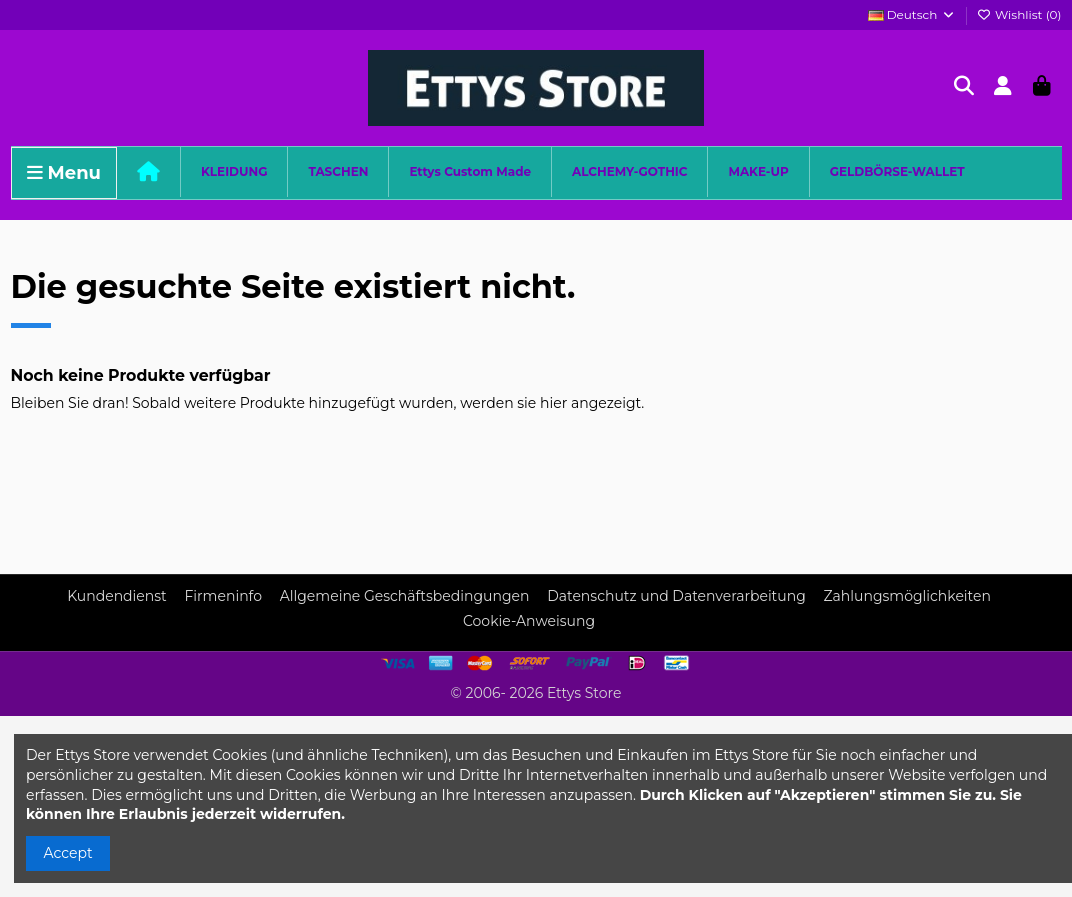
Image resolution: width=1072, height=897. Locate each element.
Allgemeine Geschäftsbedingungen (405, 596)
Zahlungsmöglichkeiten (906, 596)
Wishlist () (1019, 14)
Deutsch (912, 14)
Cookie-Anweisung (529, 621)
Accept (68, 853)
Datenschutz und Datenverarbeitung (676, 596)
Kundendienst (117, 596)
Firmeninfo (223, 596)
